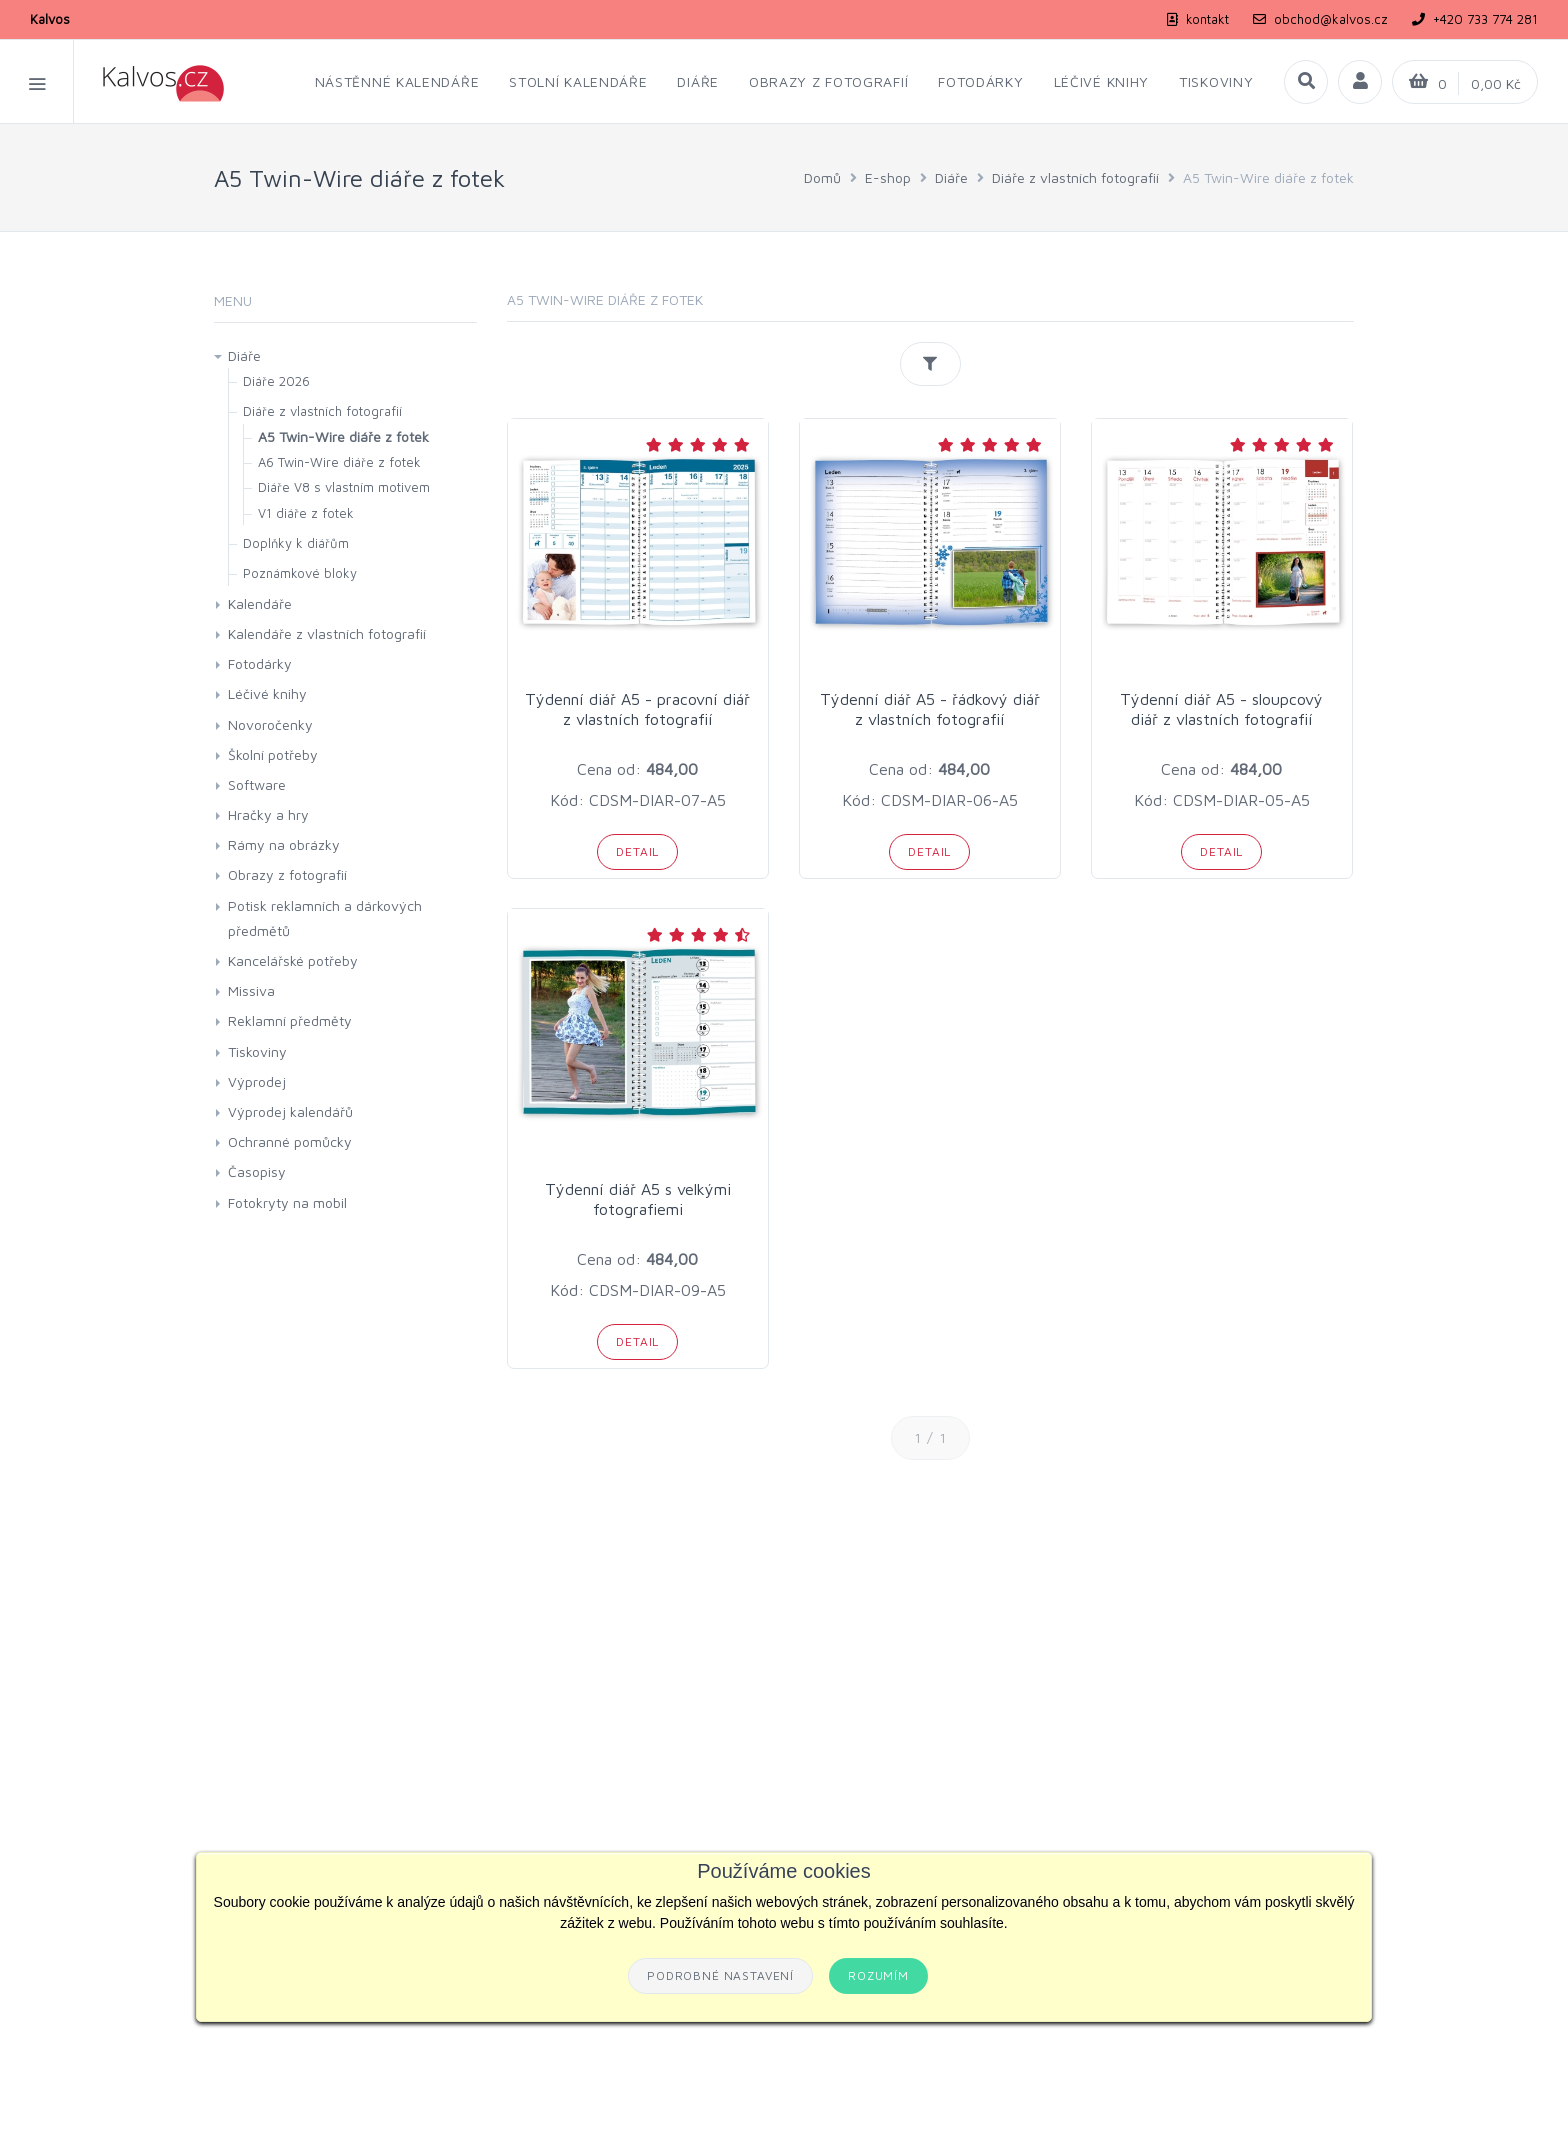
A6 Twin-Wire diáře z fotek (339, 462)
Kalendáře (260, 603)
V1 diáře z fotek (306, 513)
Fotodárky (260, 663)
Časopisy (257, 1171)
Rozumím (878, 1975)
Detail (637, 851)
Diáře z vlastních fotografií (1075, 177)
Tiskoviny (257, 1051)
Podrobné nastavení (720, 1975)
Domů (822, 177)
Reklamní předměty (290, 1020)
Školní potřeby (273, 754)
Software (257, 784)
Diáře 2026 (276, 381)
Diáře (951, 177)
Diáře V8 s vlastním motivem (344, 487)
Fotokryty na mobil (287, 1202)
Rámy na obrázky (284, 844)
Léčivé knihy (267, 693)
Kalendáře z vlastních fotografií (327, 633)
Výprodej (257, 1081)
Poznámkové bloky (300, 573)
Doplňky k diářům (296, 543)
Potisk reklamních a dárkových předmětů (325, 918)
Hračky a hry (268, 814)
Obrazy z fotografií (287, 874)
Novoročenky (270, 724)
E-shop (888, 177)
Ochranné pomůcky (290, 1141)
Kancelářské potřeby (293, 960)
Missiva (251, 990)
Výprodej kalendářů (290, 1111)
